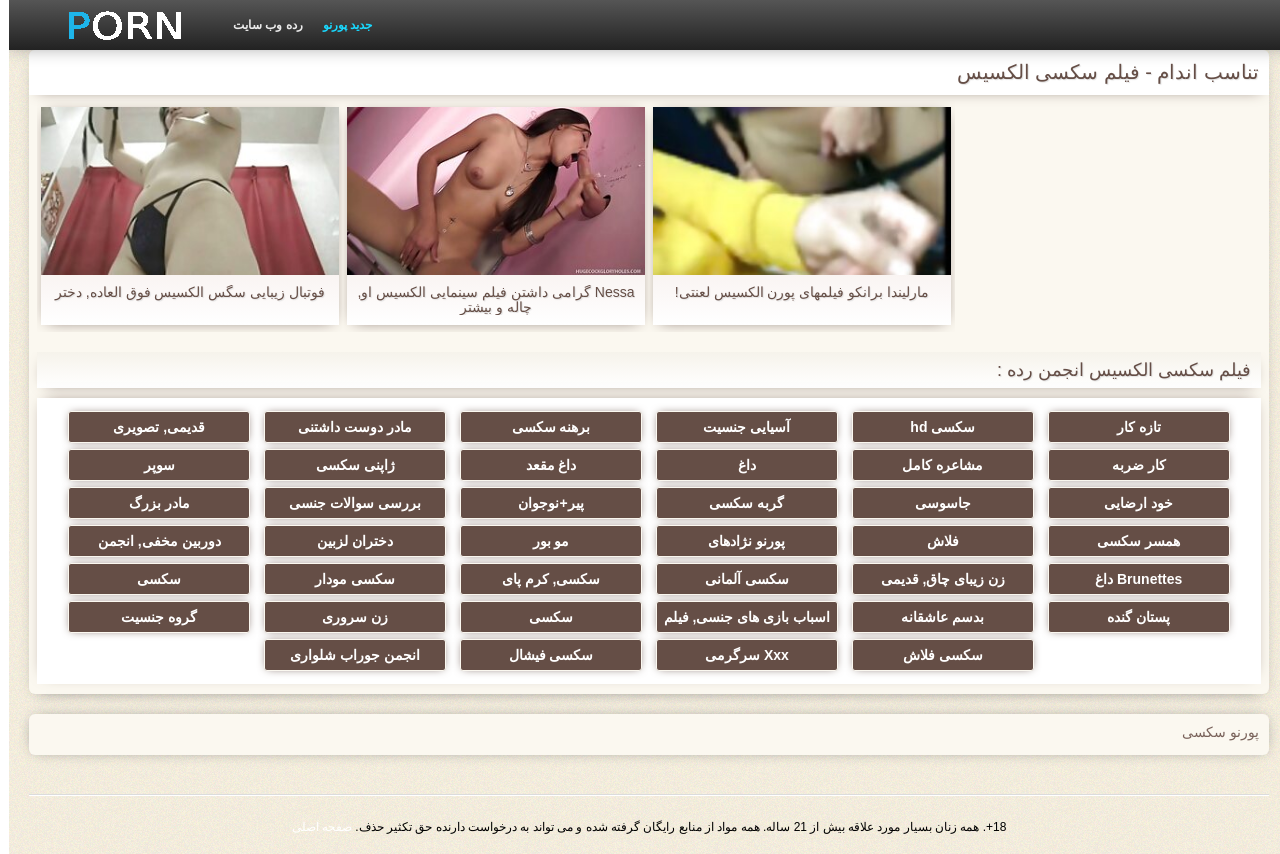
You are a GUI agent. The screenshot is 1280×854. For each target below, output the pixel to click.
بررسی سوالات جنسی (346, 503)
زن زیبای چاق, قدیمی (934, 579)
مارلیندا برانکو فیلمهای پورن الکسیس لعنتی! (793, 292)
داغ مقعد (542, 465)
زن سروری (346, 617)
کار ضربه (1130, 465)
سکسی (150, 579)
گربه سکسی (737, 503)
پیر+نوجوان (541, 503)
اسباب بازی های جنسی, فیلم (738, 617)
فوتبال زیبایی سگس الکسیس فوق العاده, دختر (181, 292)
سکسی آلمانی (738, 579)
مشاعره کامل (933, 465)
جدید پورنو (338, 25)
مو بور (542, 541)
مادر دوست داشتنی (346, 427)
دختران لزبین (346, 541)
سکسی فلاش (934, 655)
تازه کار (1130, 427)
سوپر (150, 465)
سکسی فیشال (542, 655)
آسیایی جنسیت (737, 427)
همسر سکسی (1129, 541)
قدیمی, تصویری (150, 427)
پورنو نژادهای (737, 541)
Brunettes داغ (1129, 579)
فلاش (934, 541)
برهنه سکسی (542, 427)
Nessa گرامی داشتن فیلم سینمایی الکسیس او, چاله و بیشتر (487, 300)
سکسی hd (933, 427)
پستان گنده (1129, 617)
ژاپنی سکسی (346, 465)
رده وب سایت (259, 25)
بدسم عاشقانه (933, 617)
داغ (738, 465)
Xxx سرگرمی (738, 655)
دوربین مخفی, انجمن (150, 541)
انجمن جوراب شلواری (346, 655)
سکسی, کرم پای (542, 579)
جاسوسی (934, 503)
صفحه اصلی (313, 827)
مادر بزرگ (150, 503)
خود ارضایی (1129, 503)
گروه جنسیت (150, 617)
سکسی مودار (346, 579)
